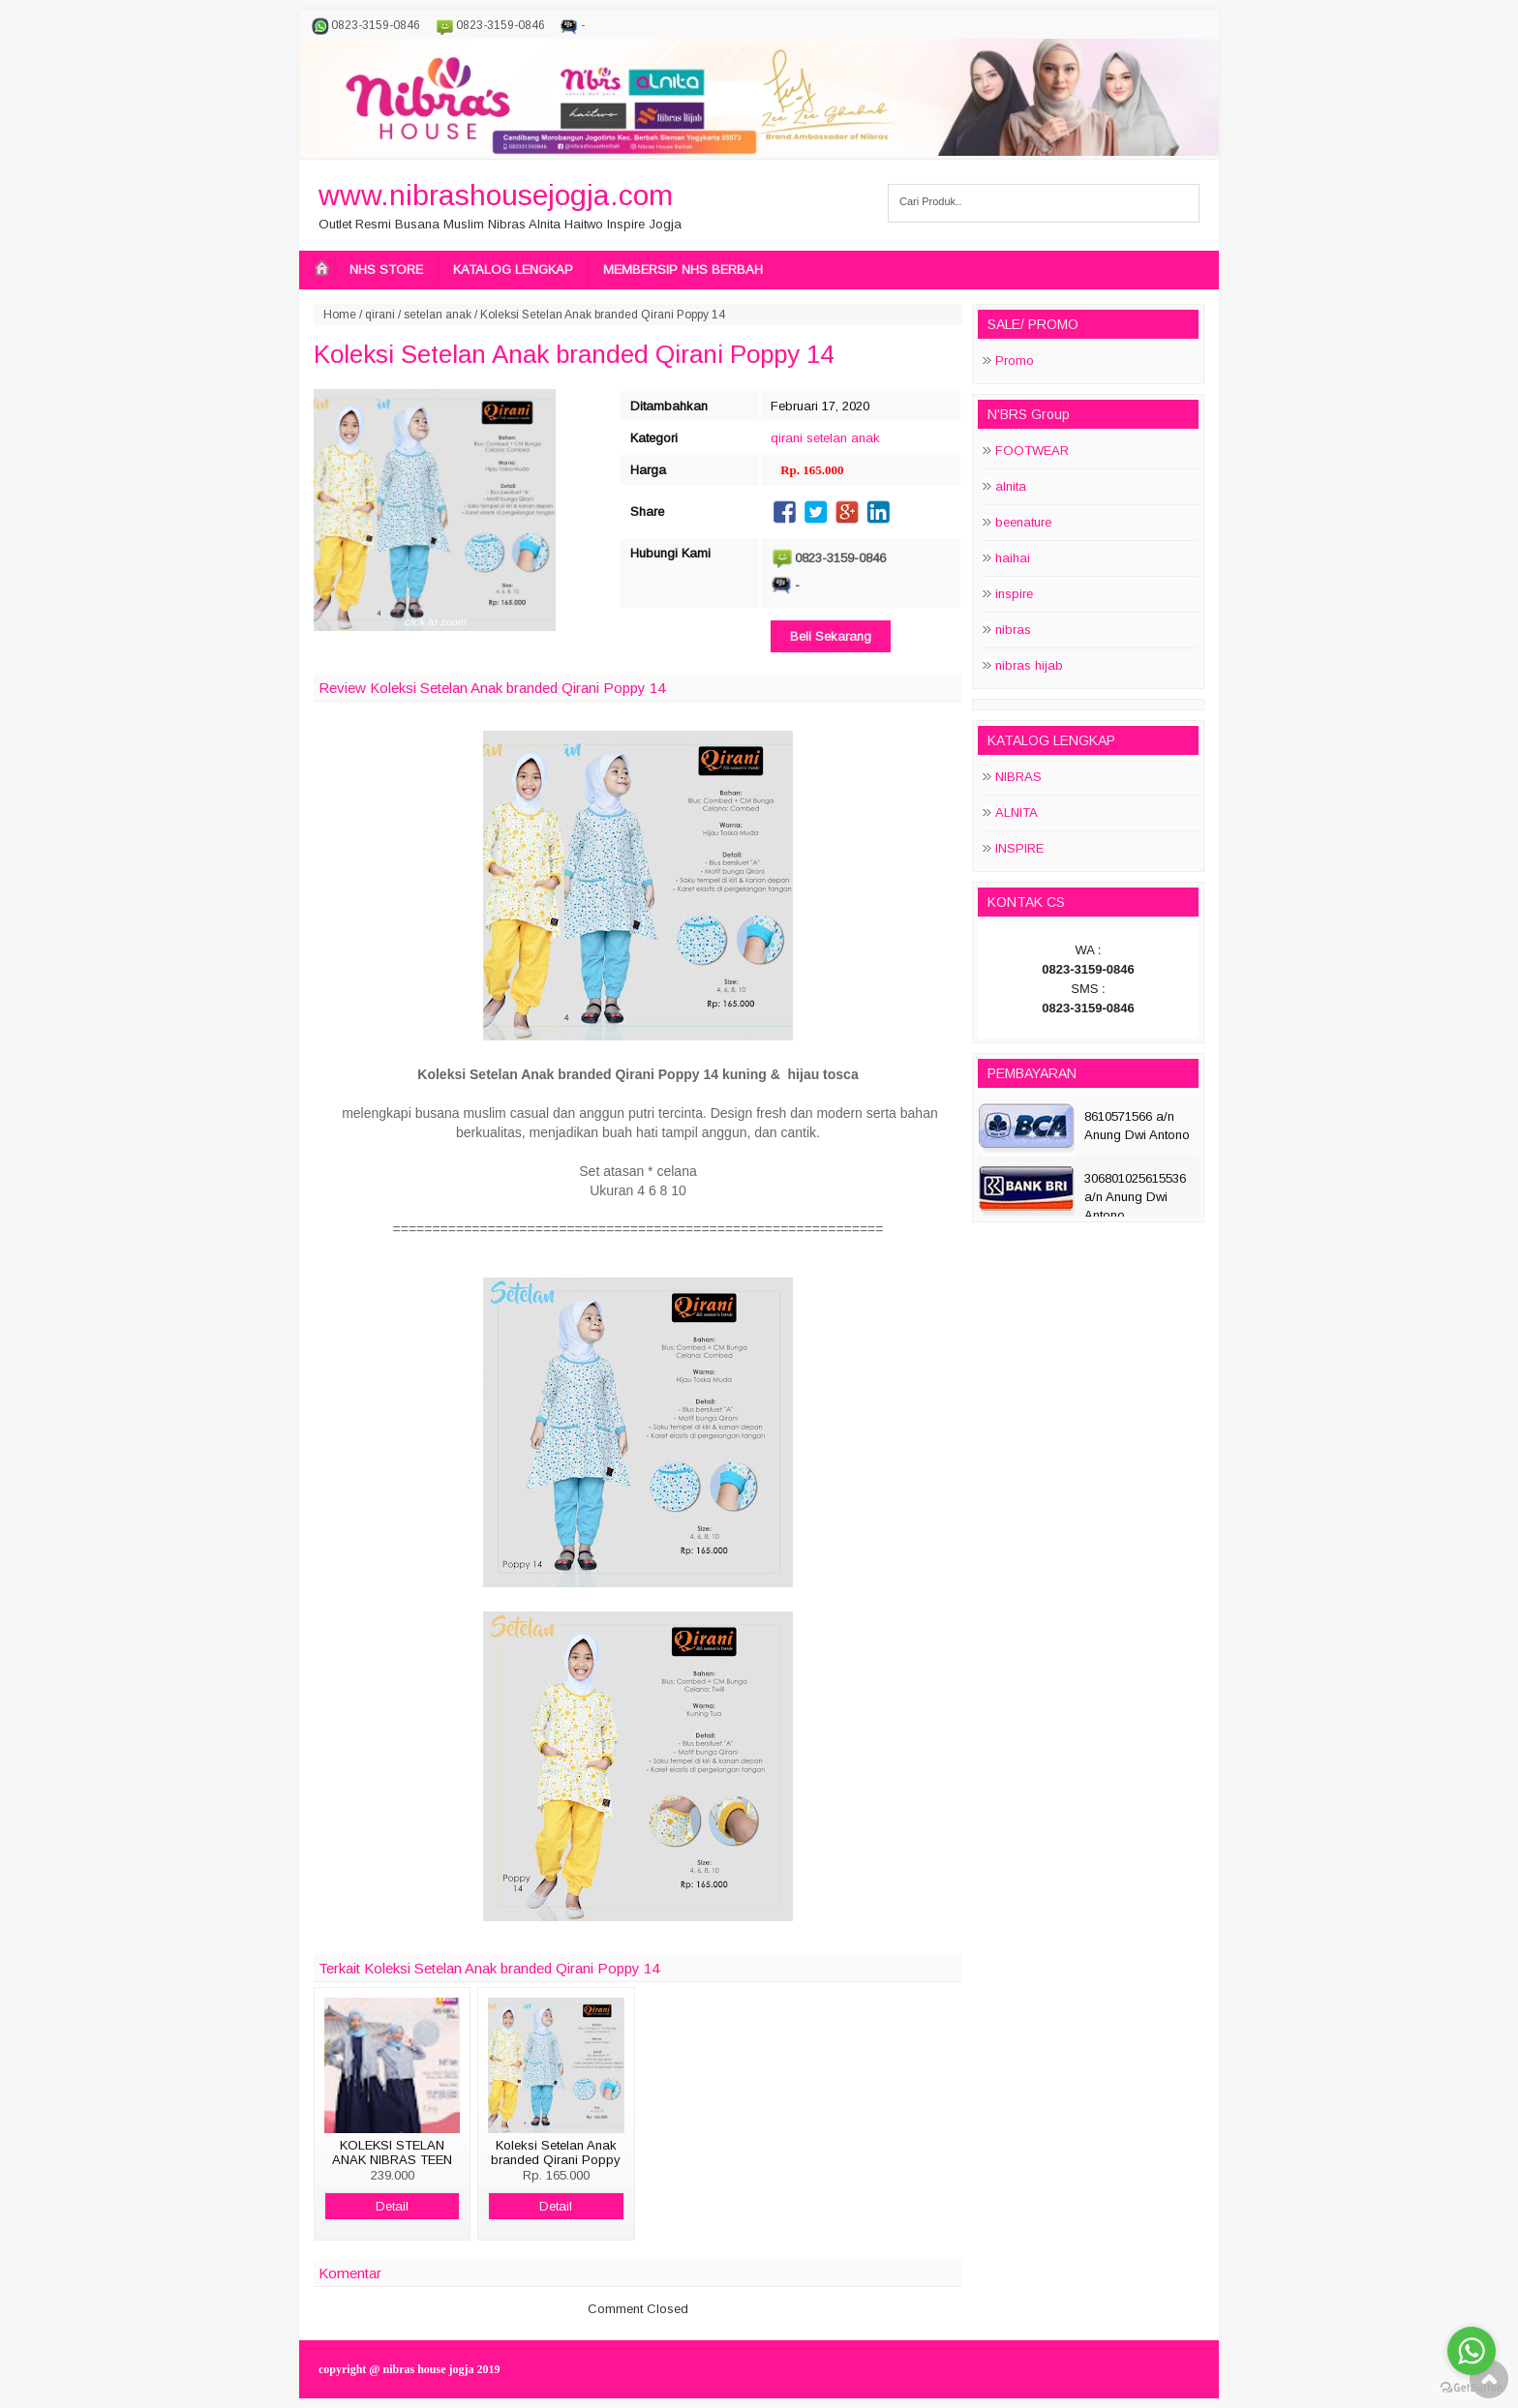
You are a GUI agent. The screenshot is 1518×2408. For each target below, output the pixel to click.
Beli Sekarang (830, 636)
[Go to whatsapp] (1471, 2351)
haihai (1012, 558)
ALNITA (1016, 812)
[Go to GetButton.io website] (1472, 2388)
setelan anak (437, 314)
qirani (380, 314)
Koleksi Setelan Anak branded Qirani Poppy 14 (574, 354)
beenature (1023, 522)
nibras (1013, 629)
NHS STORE (386, 269)
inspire (1014, 594)
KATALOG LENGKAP (513, 269)
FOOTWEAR (1032, 450)
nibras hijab (1029, 665)
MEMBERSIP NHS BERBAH (683, 269)
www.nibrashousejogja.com (496, 195)
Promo (1014, 360)
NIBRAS (1018, 776)
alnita (1010, 486)
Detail (392, 2206)
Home (339, 314)
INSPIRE (1019, 848)
